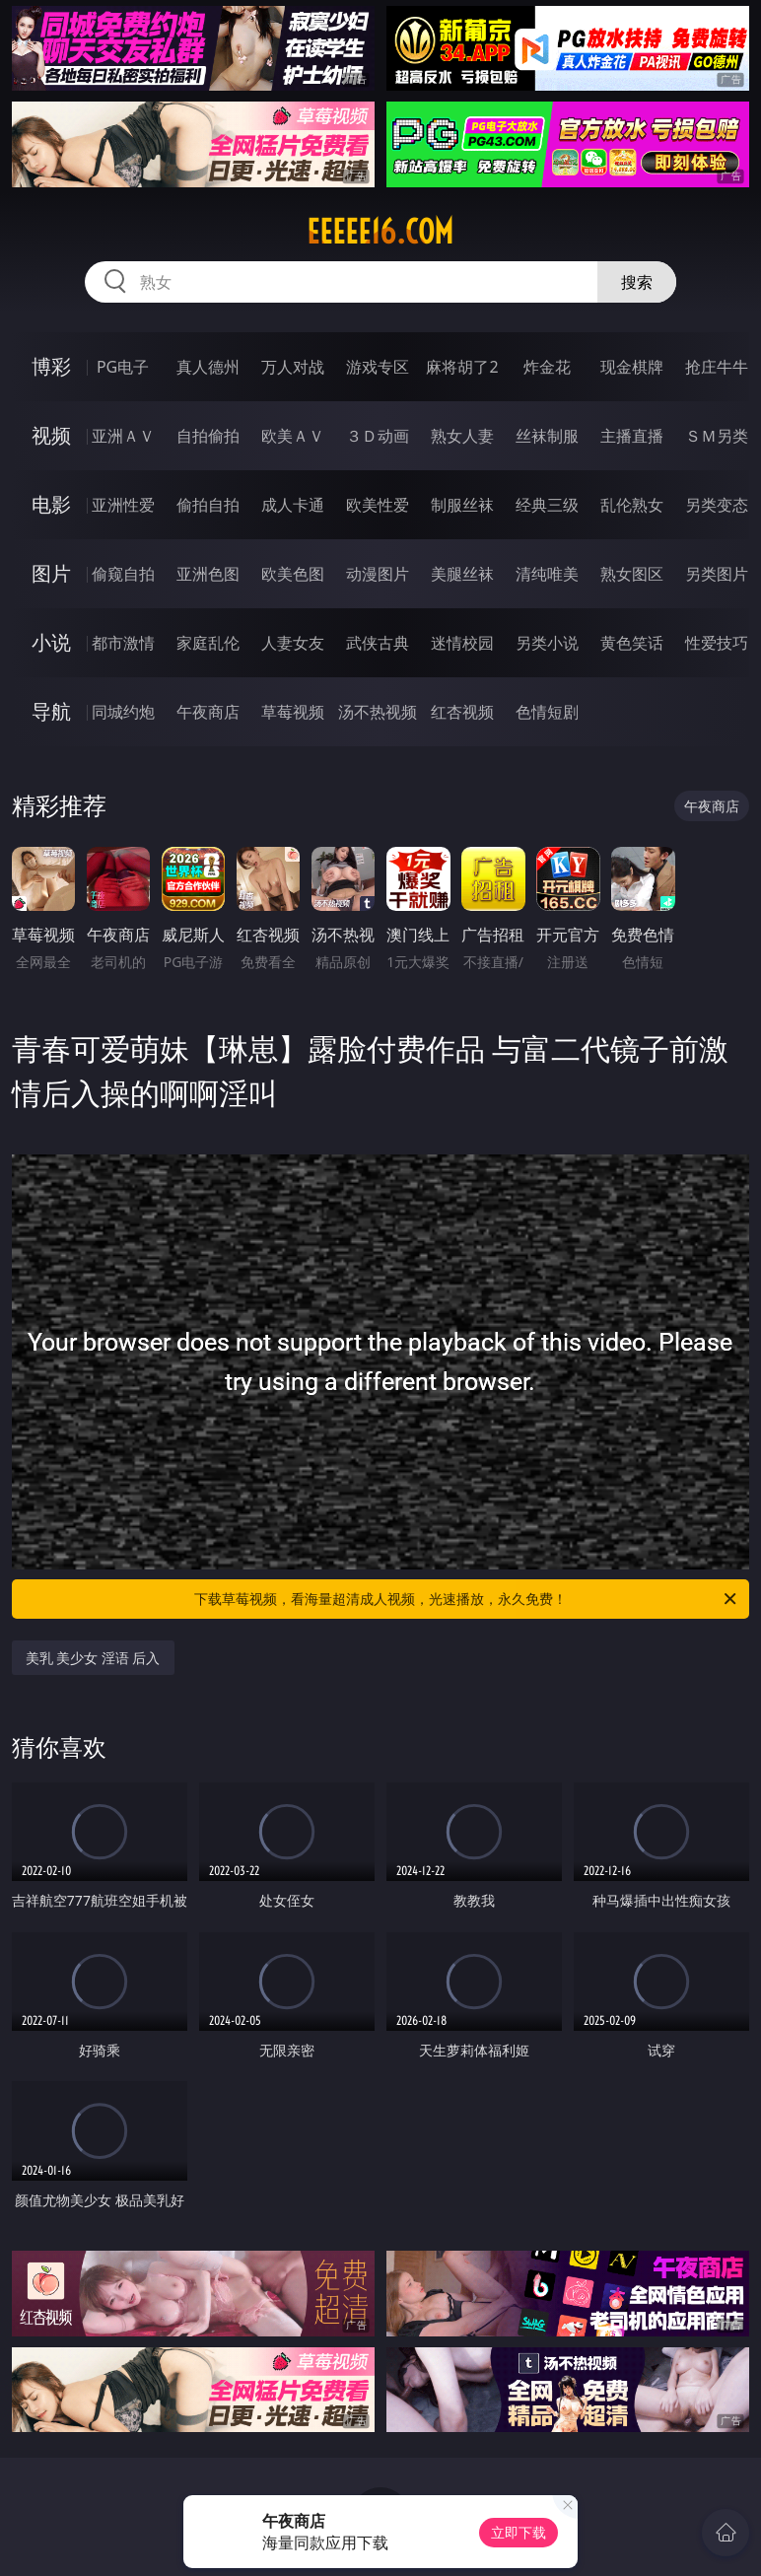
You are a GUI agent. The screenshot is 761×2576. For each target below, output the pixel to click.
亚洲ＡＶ (123, 436)
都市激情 (123, 643)
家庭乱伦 (208, 643)
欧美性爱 (377, 505)
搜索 (637, 282)
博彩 (51, 366)
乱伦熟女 (631, 505)
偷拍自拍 (208, 505)
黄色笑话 (631, 643)
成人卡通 (292, 505)
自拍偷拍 (208, 436)
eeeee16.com (380, 231)
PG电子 (123, 367)
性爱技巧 (716, 643)
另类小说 (547, 643)
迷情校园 (462, 643)
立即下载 (518, 2532)
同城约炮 (123, 712)
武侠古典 (377, 643)
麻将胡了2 (462, 367)
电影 (51, 504)
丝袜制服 (547, 436)
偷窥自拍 (123, 574)
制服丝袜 (462, 505)
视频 (51, 435)
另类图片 (716, 574)
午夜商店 (208, 712)
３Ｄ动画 (377, 436)
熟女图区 (631, 574)
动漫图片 (377, 574)
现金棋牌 (631, 367)
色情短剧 (547, 712)
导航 (51, 711)
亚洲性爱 (123, 505)
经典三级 (547, 505)
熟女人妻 (462, 436)
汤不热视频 (377, 712)
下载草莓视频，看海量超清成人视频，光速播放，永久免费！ (466, 1599)
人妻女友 (292, 643)
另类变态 (716, 505)
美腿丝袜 (462, 574)
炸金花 (547, 367)
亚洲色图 (208, 574)
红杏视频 (462, 712)
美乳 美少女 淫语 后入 (93, 1657)
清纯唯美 (547, 574)
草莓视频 (292, 712)
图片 (51, 573)
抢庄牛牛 (716, 367)
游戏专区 (377, 367)
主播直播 (631, 436)
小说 (51, 642)
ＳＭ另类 (716, 436)
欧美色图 (292, 574)
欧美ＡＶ (292, 436)
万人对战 (292, 367)
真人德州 (208, 367)
